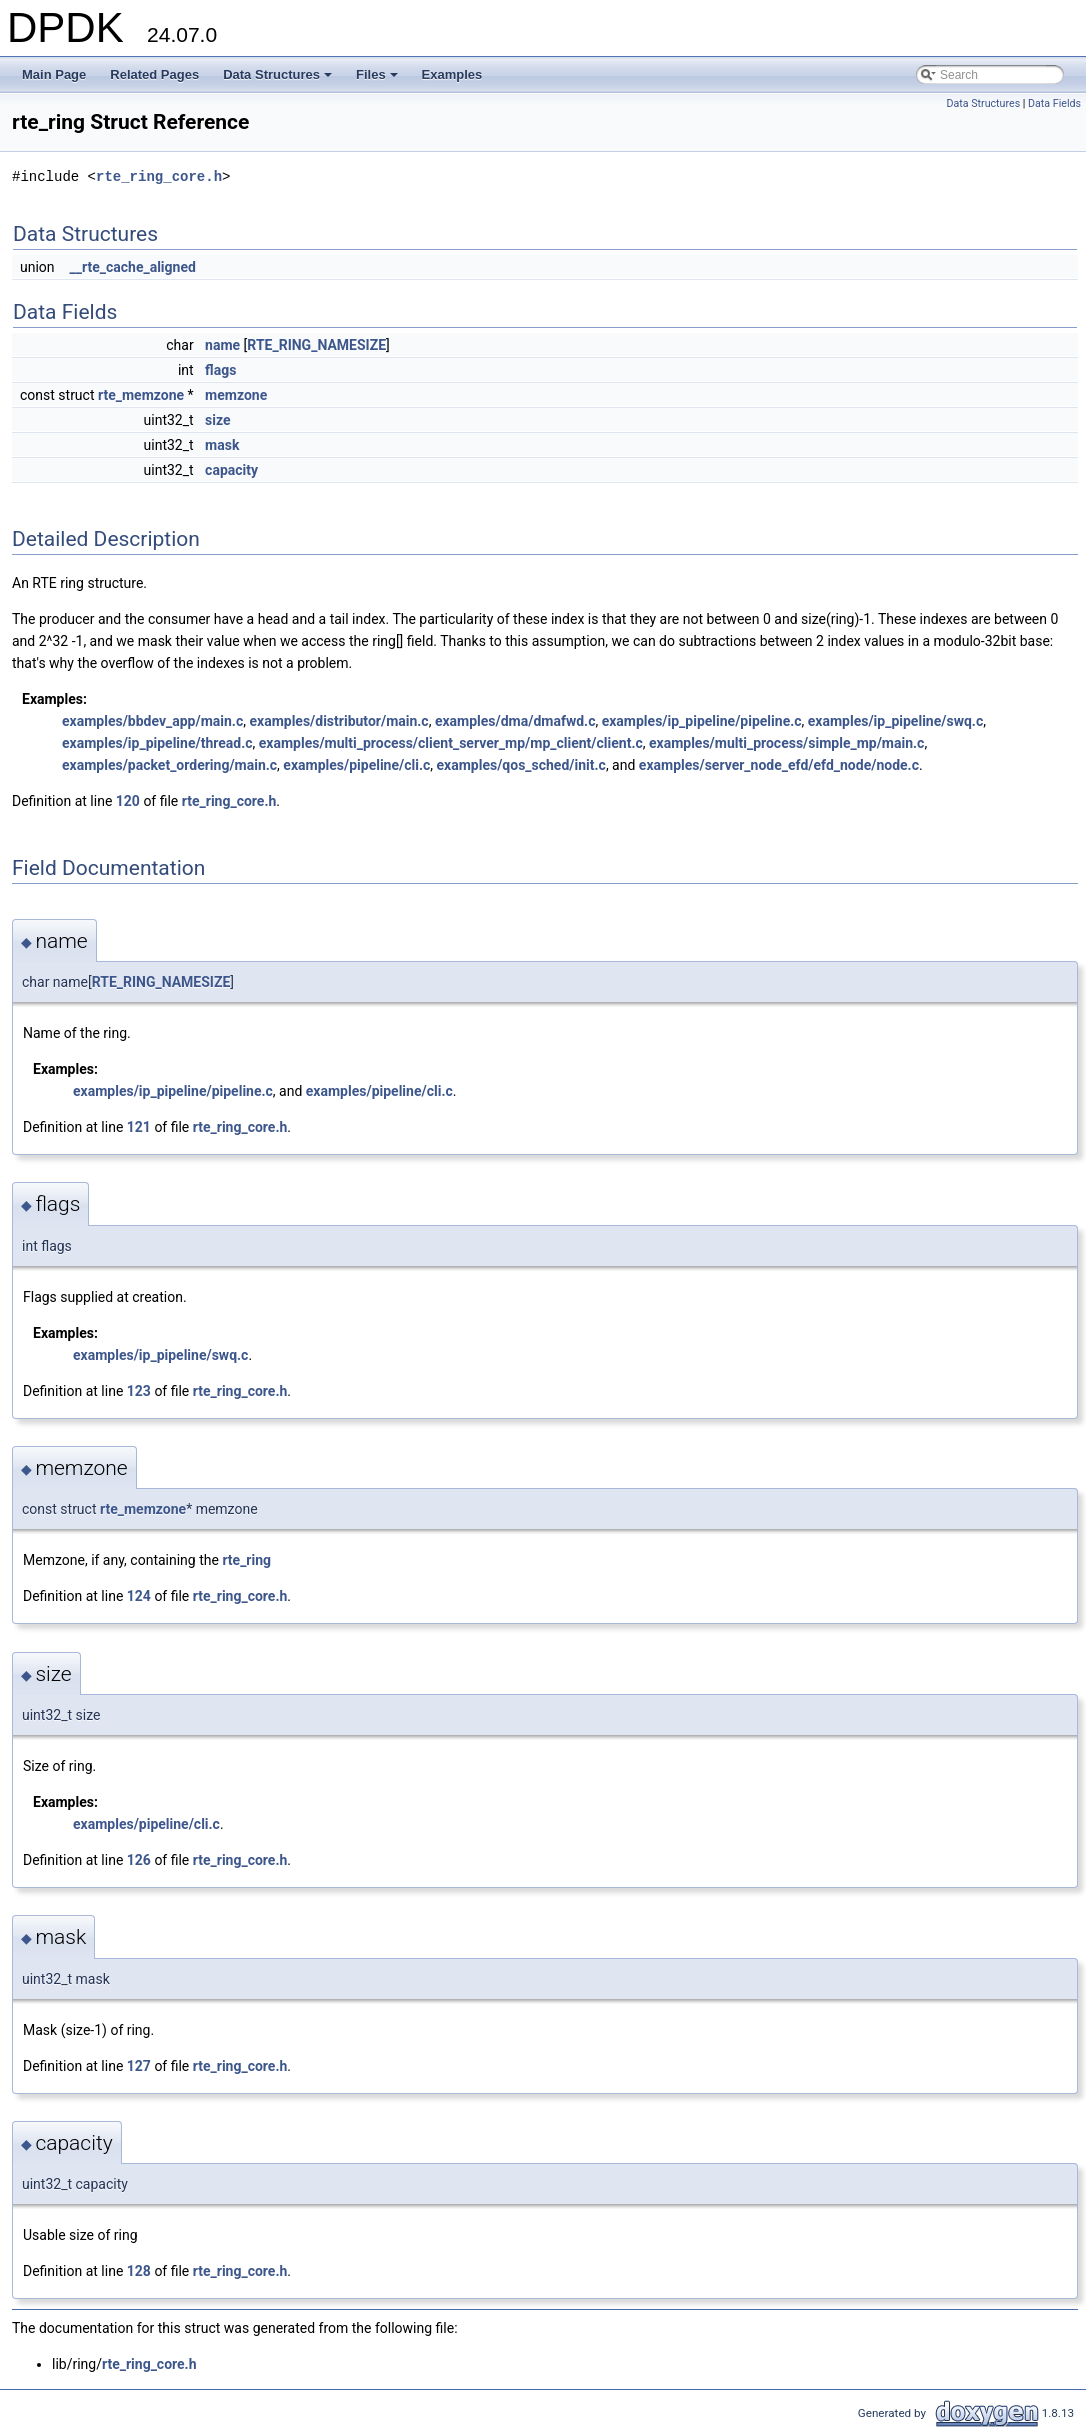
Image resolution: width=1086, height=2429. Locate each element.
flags (220, 370)
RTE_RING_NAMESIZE (316, 345)
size (217, 420)
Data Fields (1054, 103)
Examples (452, 74)
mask (222, 445)
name (222, 345)
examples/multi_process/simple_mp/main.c (786, 743)
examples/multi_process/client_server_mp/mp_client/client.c (451, 743)
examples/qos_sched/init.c (521, 765)
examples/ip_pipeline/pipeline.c (702, 721)
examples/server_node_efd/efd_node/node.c (779, 765)
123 (139, 1391)
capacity (231, 470)
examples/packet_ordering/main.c (169, 765)
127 (139, 2066)
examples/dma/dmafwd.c (515, 721)
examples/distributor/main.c (338, 721)
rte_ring (246, 1560)
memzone (236, 395)
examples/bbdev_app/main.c (152, 721)
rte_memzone (141, 395)
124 (139, 1596)
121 (139, 1127)
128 (139, 2271)
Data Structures (279, 80)
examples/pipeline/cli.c (356, 765)
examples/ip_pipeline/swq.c (895, 721)
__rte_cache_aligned (133, 267)
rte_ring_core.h (159, 176)
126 (139, 1860)
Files (378, 80)
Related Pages (154, 74)
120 (128, 801)
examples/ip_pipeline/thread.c (157, 743)
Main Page (54, 74)
